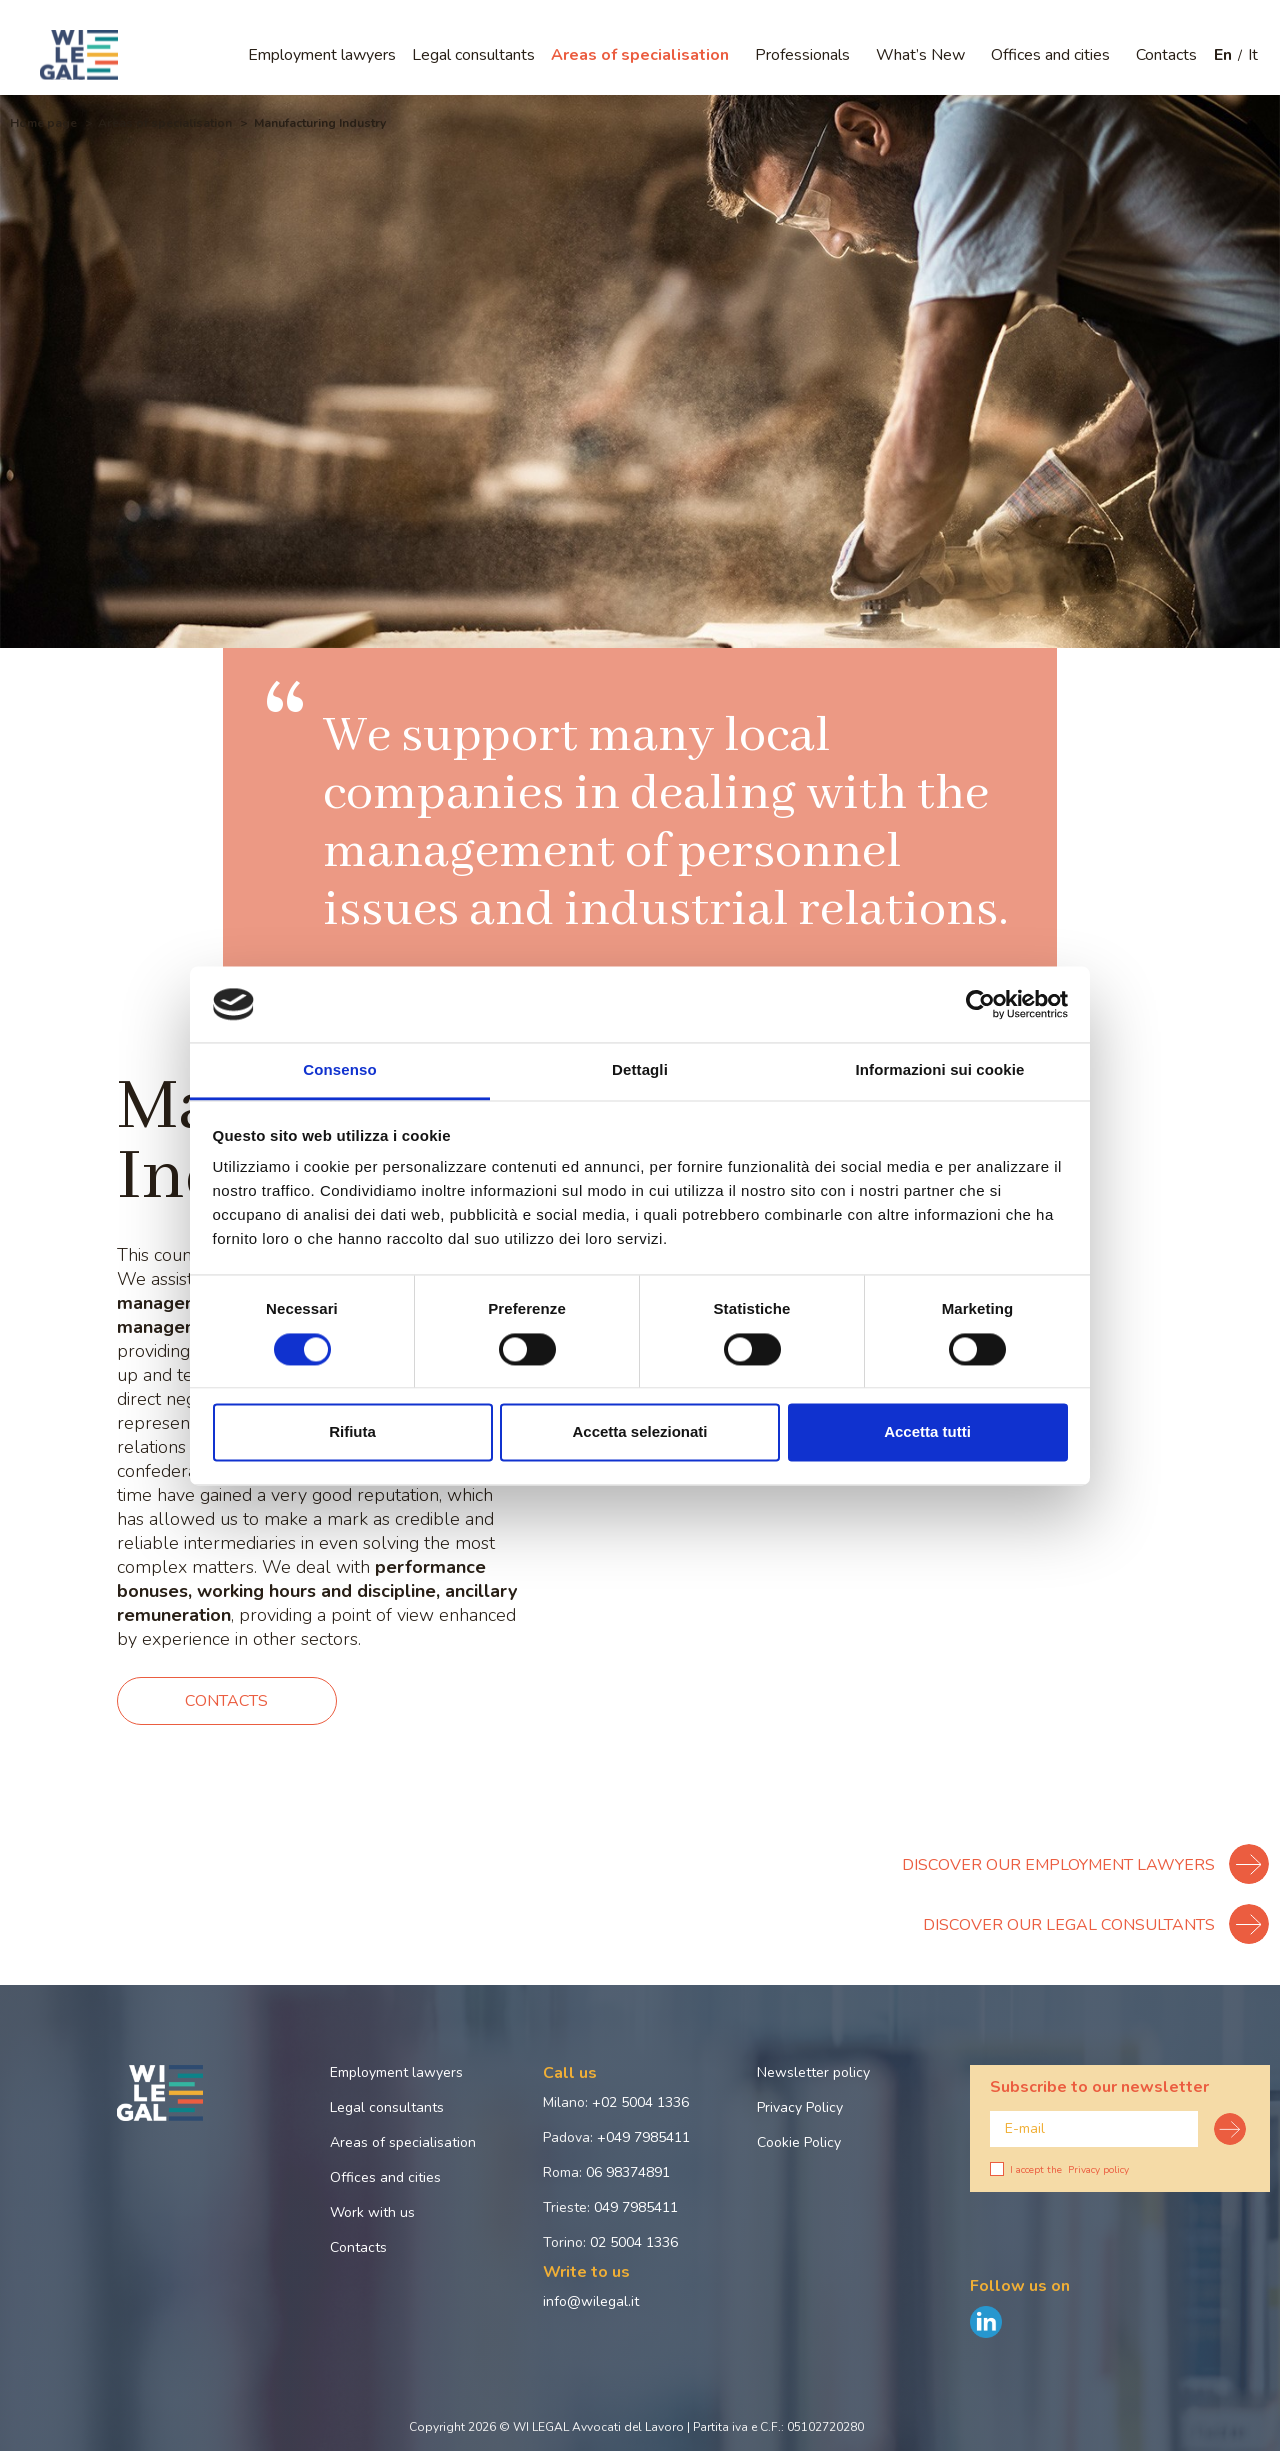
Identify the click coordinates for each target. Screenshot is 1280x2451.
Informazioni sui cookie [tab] (940, 1070)
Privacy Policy (800, 2107)
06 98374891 (628, 2172)
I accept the (1059, 2170)
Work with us (372, 2212)
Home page (43, 123)
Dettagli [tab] (640, 1070)
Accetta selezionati (639, 1432)
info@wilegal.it (591, 2301)
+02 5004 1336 (640, 2102)
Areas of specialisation (640, 55)
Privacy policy (1098, 2170)
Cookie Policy (799, 2142)
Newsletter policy (813, 2072)
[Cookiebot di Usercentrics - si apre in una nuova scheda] (980, 1004)
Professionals (802, 55)
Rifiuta (352, 1432)
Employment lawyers (322, 55)
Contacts (1166, 55)
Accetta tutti (927, 1432)
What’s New (920, 55)
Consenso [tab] (339, 1070)
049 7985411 (636, 2207)
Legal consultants (473, 55)
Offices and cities (1050, 55)
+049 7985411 (643, 2137)
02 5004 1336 (634, 2242)
